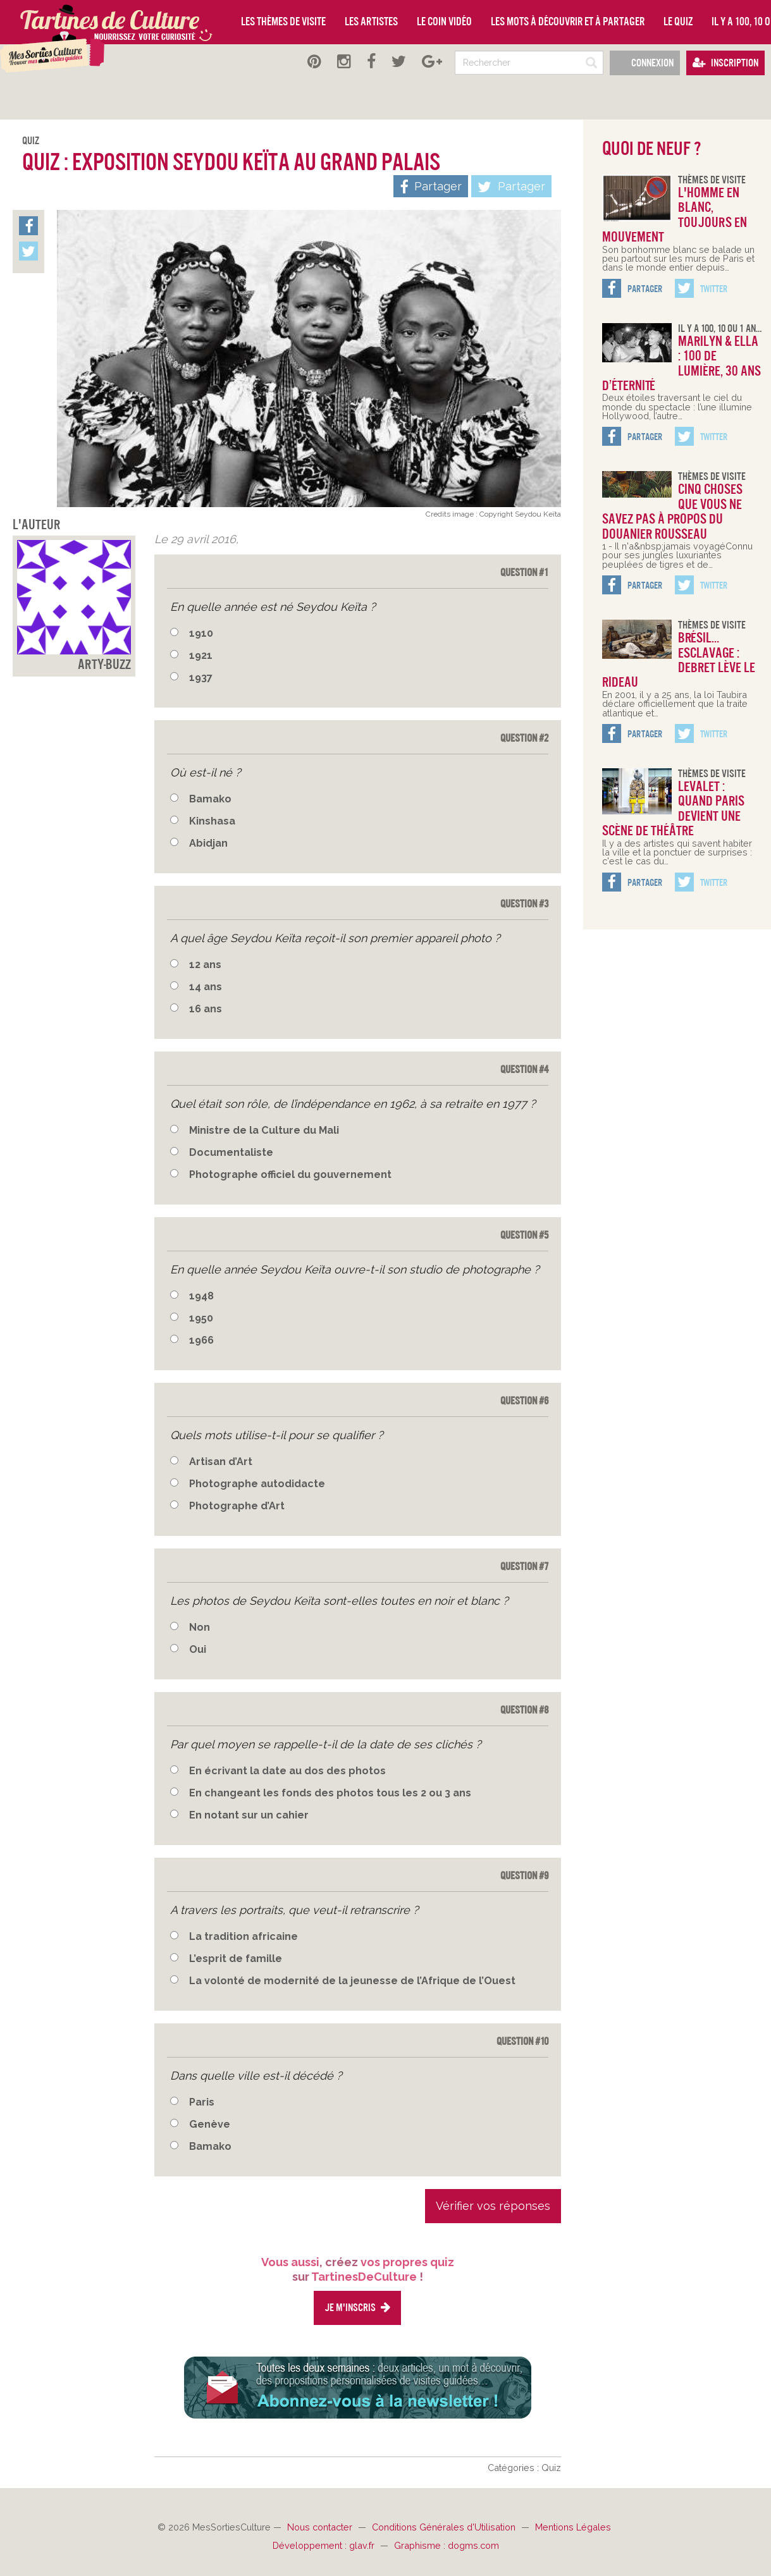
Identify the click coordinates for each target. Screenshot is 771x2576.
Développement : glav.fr (325, 2545)
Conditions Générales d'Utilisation (445, 2527)
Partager (511, 187)
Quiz (30, 140)
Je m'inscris (357, 2307)
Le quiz (678, 21)
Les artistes (371, 21)
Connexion (645, 63)
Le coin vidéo (444, 21)
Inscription (725, 63)
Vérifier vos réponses (493, 2205)
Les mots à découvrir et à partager (568, 21)
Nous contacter (321, 2527)
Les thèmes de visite (283, 21)
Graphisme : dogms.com (446, 2545)
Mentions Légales (573, 2527)
